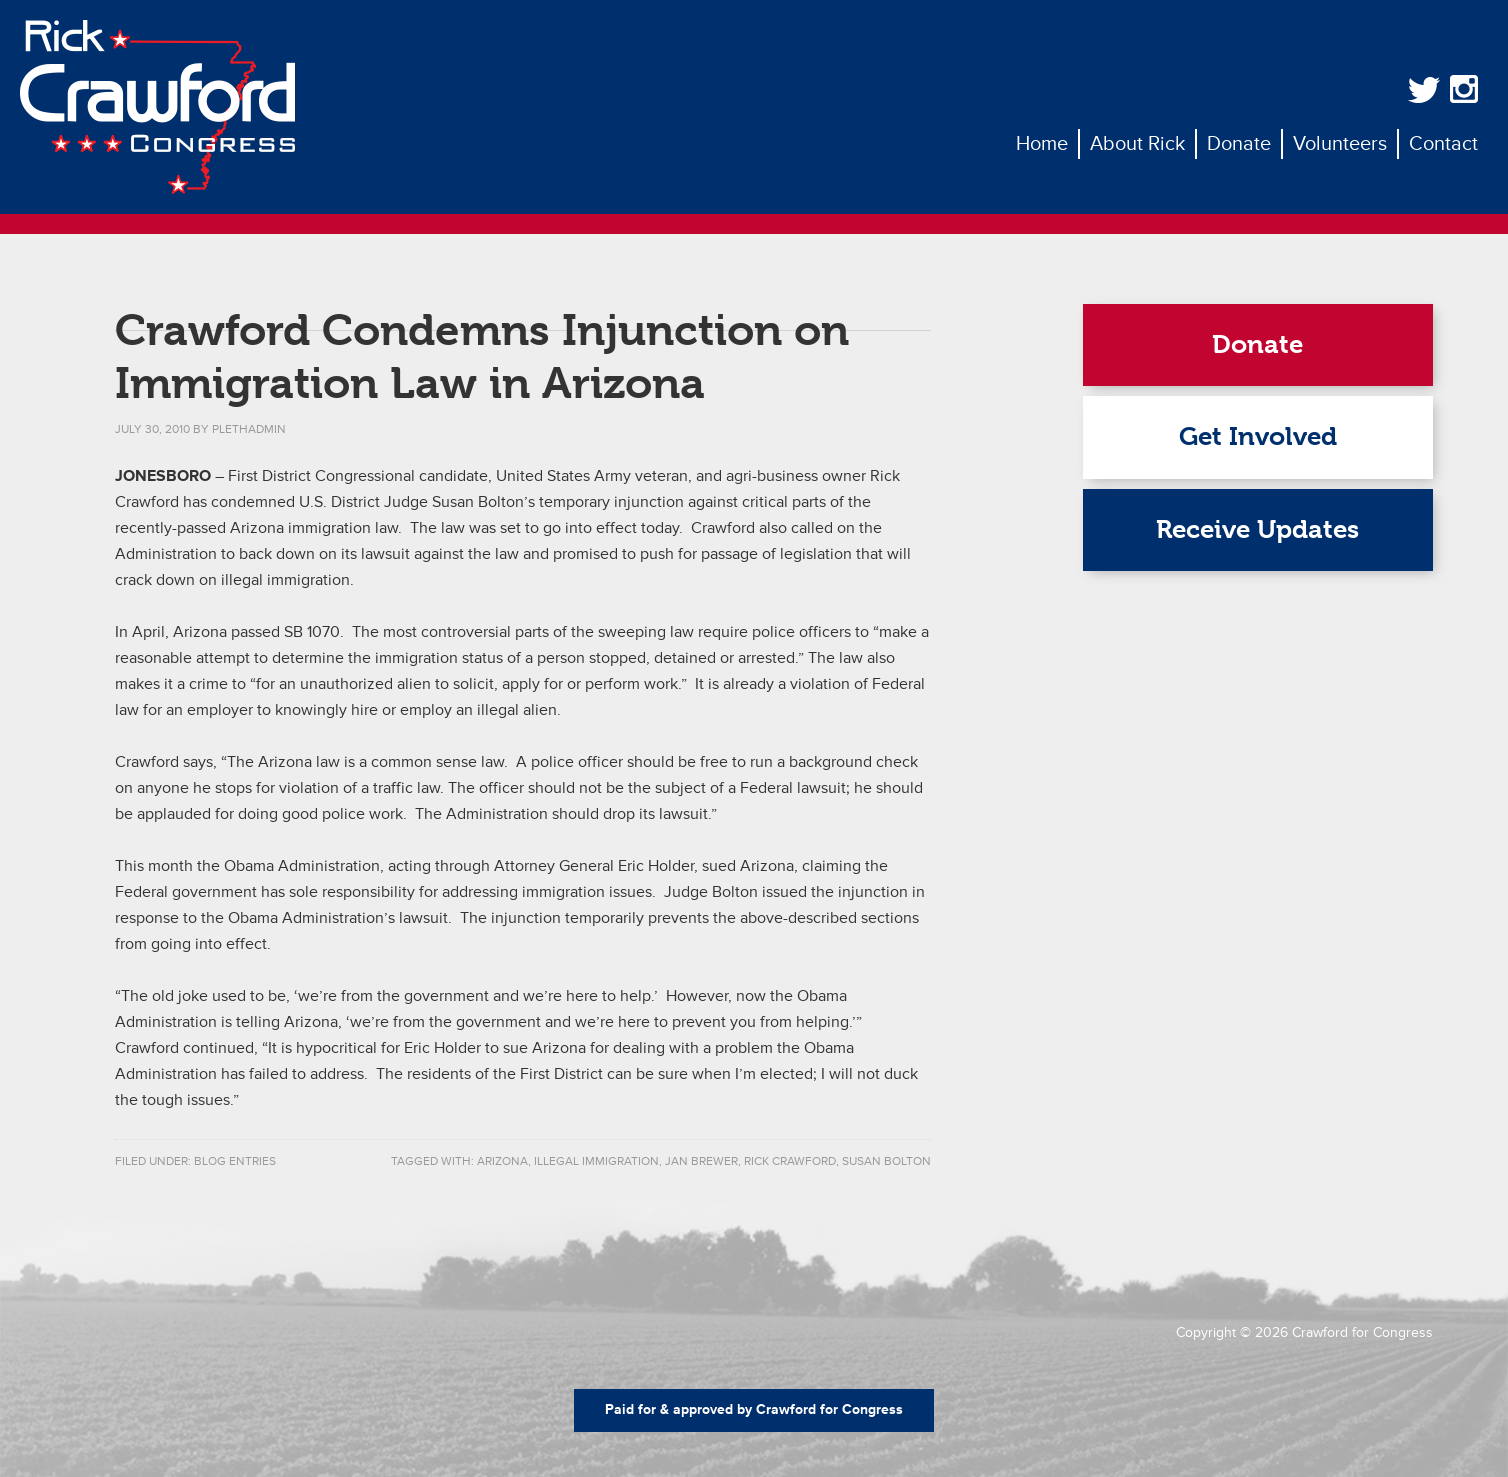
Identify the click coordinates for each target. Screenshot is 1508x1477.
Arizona (502, 1161)
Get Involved (1258, 436)
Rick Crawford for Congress (157, 107)
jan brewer (701, 1161)
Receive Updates (1257, 529)
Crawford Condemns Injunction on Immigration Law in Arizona (482, 356)
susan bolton (886, 1161)
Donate (1257, 344)
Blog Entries (235, 1161)
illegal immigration (596, 1161)
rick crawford (790, 1161)
